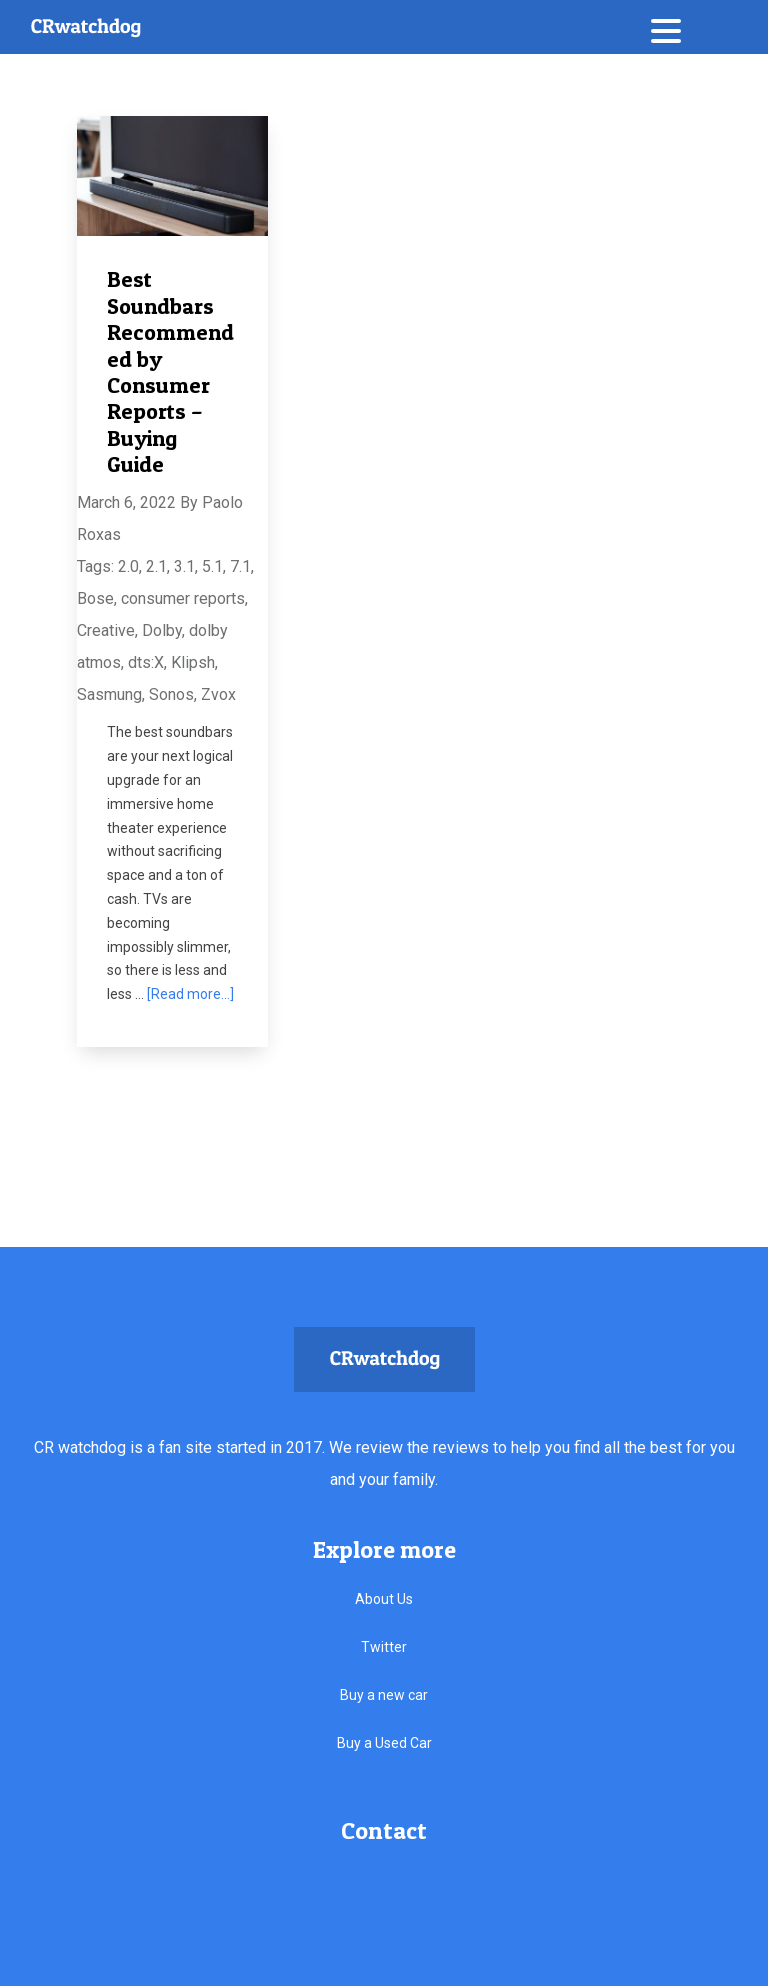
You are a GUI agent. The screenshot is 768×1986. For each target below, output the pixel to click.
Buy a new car (384, 1695)
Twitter (384, 1647)
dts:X (146, 662)
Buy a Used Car (384, 1743)
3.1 (184, 566)
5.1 (212, 566)
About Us (384, 1599)
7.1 (240, 566)
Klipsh (193, 662)
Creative (106, 630)
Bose (95, 598)
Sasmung (109, 694)
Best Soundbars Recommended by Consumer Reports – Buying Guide (170, 371)
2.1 (156, 566)
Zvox (218, 694)
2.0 (128, 566)
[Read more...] (190, 994)
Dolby (162, 630)
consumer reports (183, 598)
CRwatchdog (85, 27)
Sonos (171, 694)
